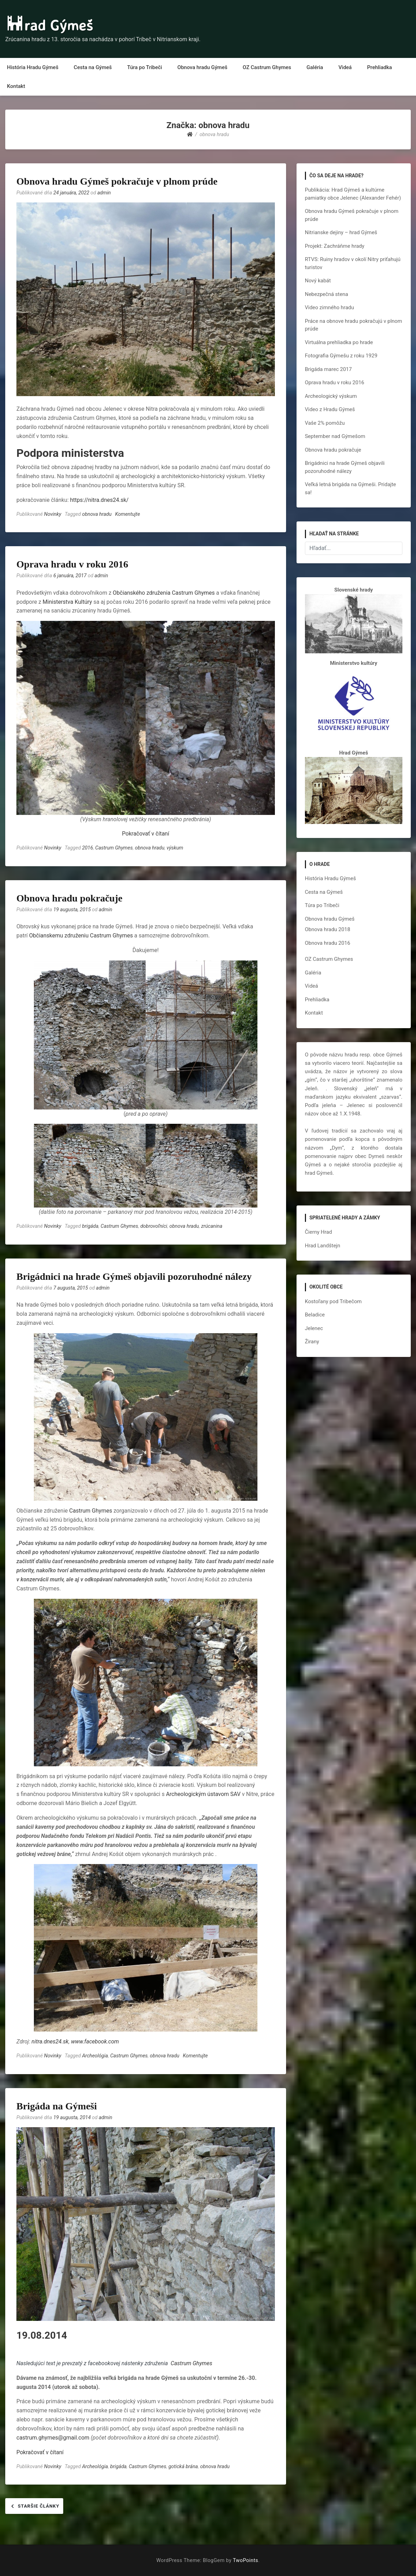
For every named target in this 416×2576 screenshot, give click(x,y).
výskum (175, 848)
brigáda (90, 1226)
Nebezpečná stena (326, 294)
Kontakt (16, 86)
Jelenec (314, 1328)
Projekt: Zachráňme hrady (334, 246)
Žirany (312, 1341)
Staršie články (38, 2506)
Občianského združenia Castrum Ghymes (164, 592)
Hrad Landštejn (322, 1245)
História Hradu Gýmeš (32, 67)
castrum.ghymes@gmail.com (52, 2437)
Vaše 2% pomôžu (325, 423)
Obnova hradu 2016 (327, 943)
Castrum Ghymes (114, 848)
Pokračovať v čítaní (145, 833)
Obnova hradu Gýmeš (202, 67)
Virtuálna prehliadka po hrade (339, 342)
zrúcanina (211, 1226)
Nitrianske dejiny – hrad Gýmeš (341, 232)
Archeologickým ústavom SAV (203, 1794)
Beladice (315, 1315)
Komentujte (127, 514)
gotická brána (183, 2467)
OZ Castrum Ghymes (267, 67)
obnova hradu (96, 514)
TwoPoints (245, 2560)
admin (104, 193)
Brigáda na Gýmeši (56, 2106)
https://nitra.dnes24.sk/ (99, 500)
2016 (87, 848)
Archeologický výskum (331, 396)
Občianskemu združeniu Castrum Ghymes (81, 935)
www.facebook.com (95, 2041)
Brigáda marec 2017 (328, 369)
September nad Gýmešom (335, 436)
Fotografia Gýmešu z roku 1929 (341, 355)
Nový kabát (318, 280)
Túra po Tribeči (144, 67)
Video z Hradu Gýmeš (330, 409)
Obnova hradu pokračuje (69, 898)
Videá (345, 67)
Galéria (315, 67)
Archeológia (95, 2056)
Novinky (52, 514)
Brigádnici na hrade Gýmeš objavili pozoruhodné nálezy (134, 1276)
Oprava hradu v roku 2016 (72, 564)
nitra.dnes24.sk (49, 2041)
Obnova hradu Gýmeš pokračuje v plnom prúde (117, 181)
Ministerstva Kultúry (67, 602)
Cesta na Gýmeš (93, 67)
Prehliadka (379, 67)
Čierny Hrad (318, 1232)
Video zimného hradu (329, 307)
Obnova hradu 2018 (327, 929)
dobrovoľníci (153, 1226)
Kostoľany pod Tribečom (333, 1301)
